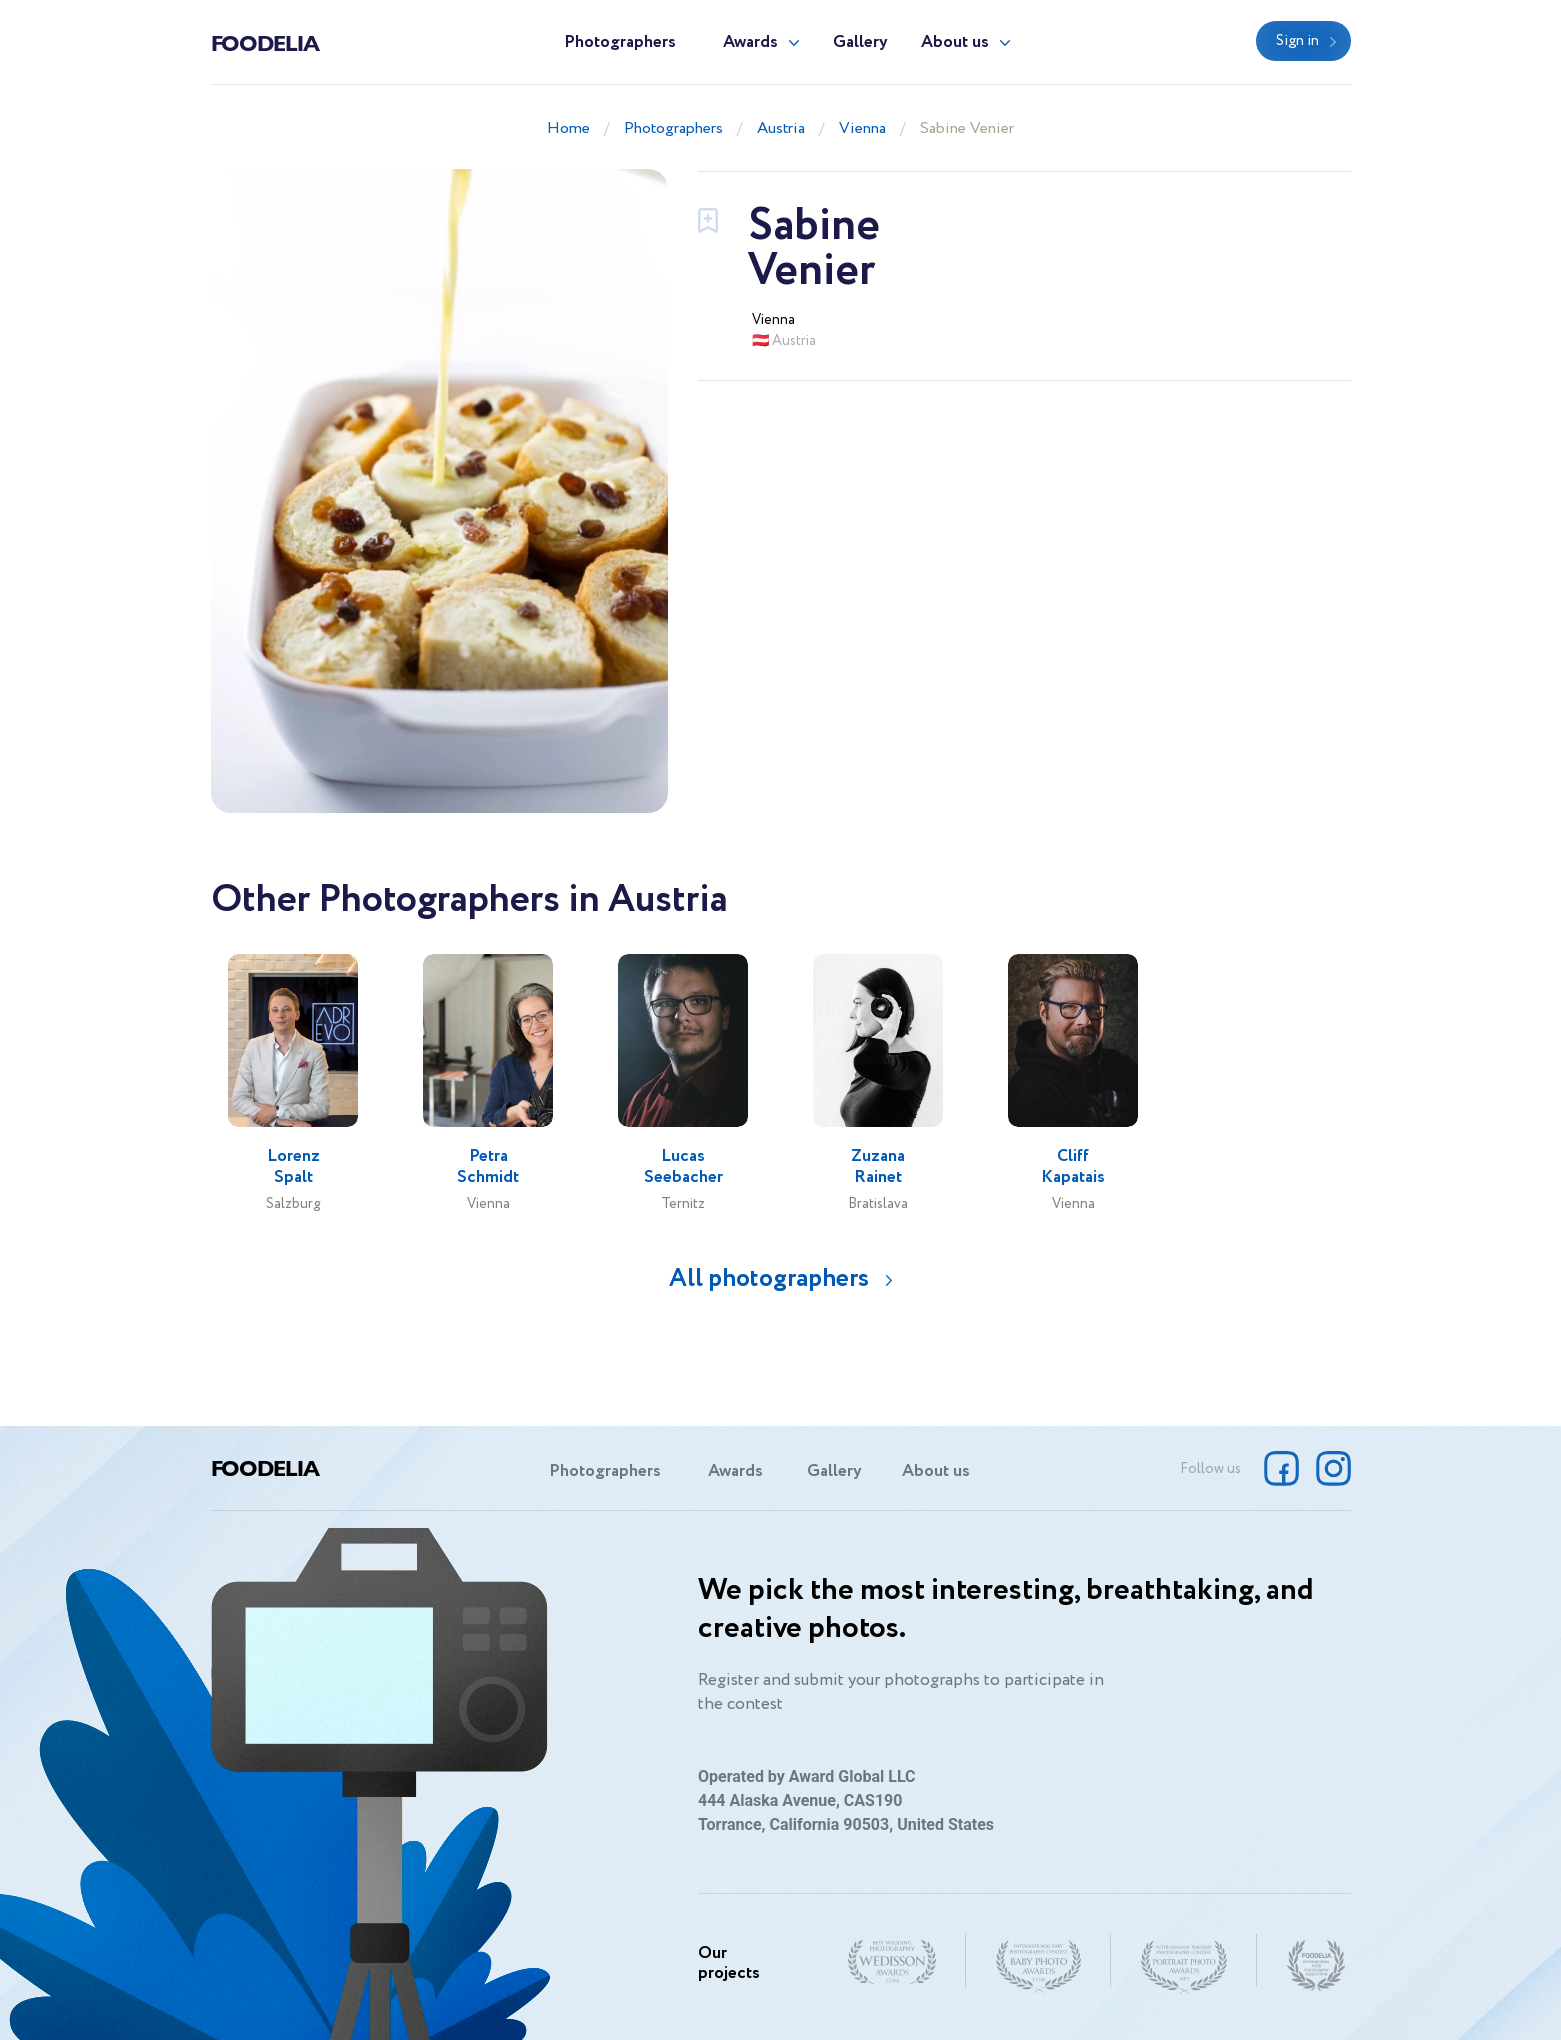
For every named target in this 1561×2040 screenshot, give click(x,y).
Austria (781, 128)
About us (955, 42)
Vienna (862, 128)
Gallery (860, 42)
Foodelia (265, 42)
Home (568, 128)
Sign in (1297, 41)
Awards (750, 42)
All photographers (769, 1278)
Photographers (620, 42)
